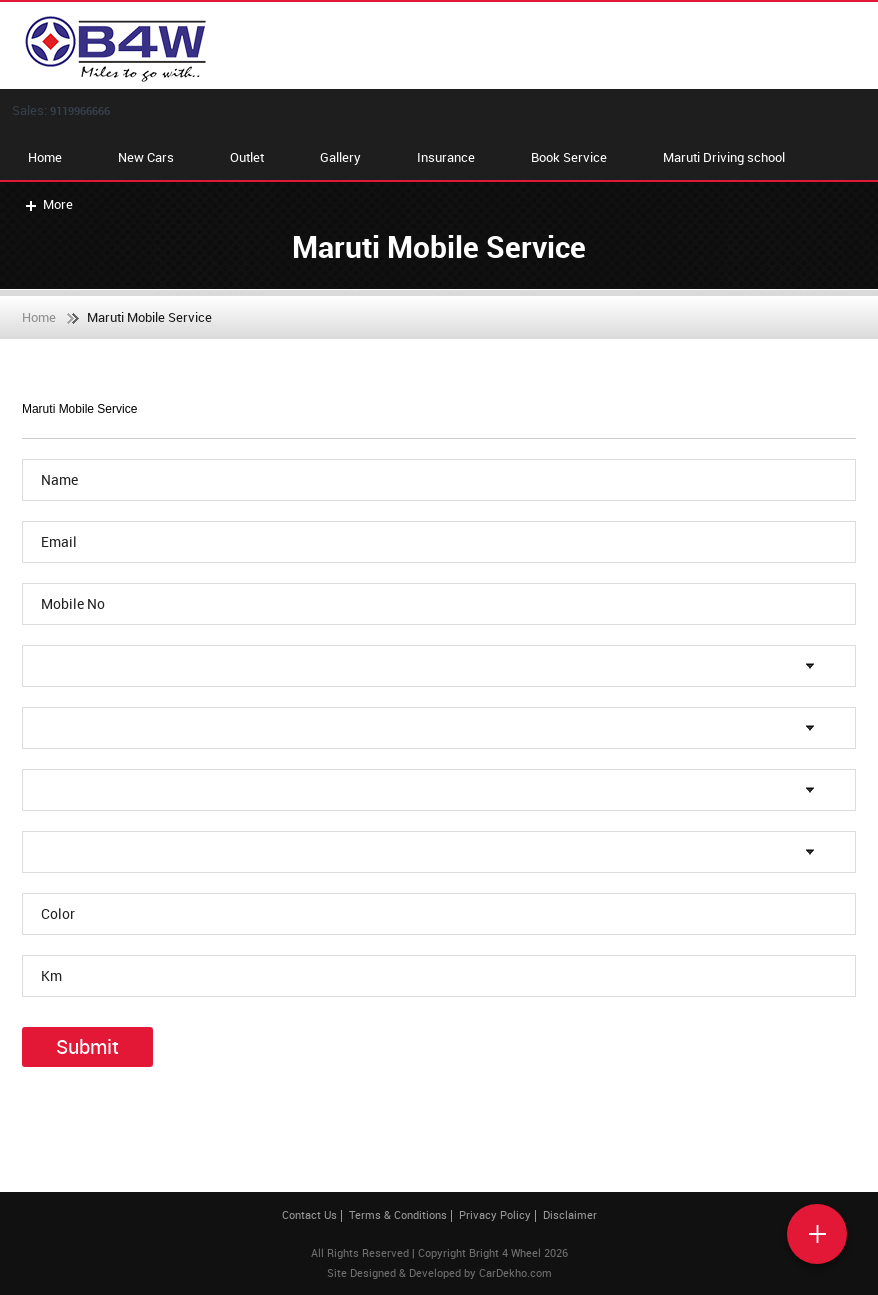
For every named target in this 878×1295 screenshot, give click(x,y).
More (47, 204)
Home (45, 157)
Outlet (247, 157)
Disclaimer (570, 1214)
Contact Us (309, 1214)
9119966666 (80, 110)
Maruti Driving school (724, 157)
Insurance (446, 157)
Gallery (340, 157)
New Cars (146, 157)
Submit (87, 1046)
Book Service (569, 157)
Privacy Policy (495, 1214)
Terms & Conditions (398, 1214)
